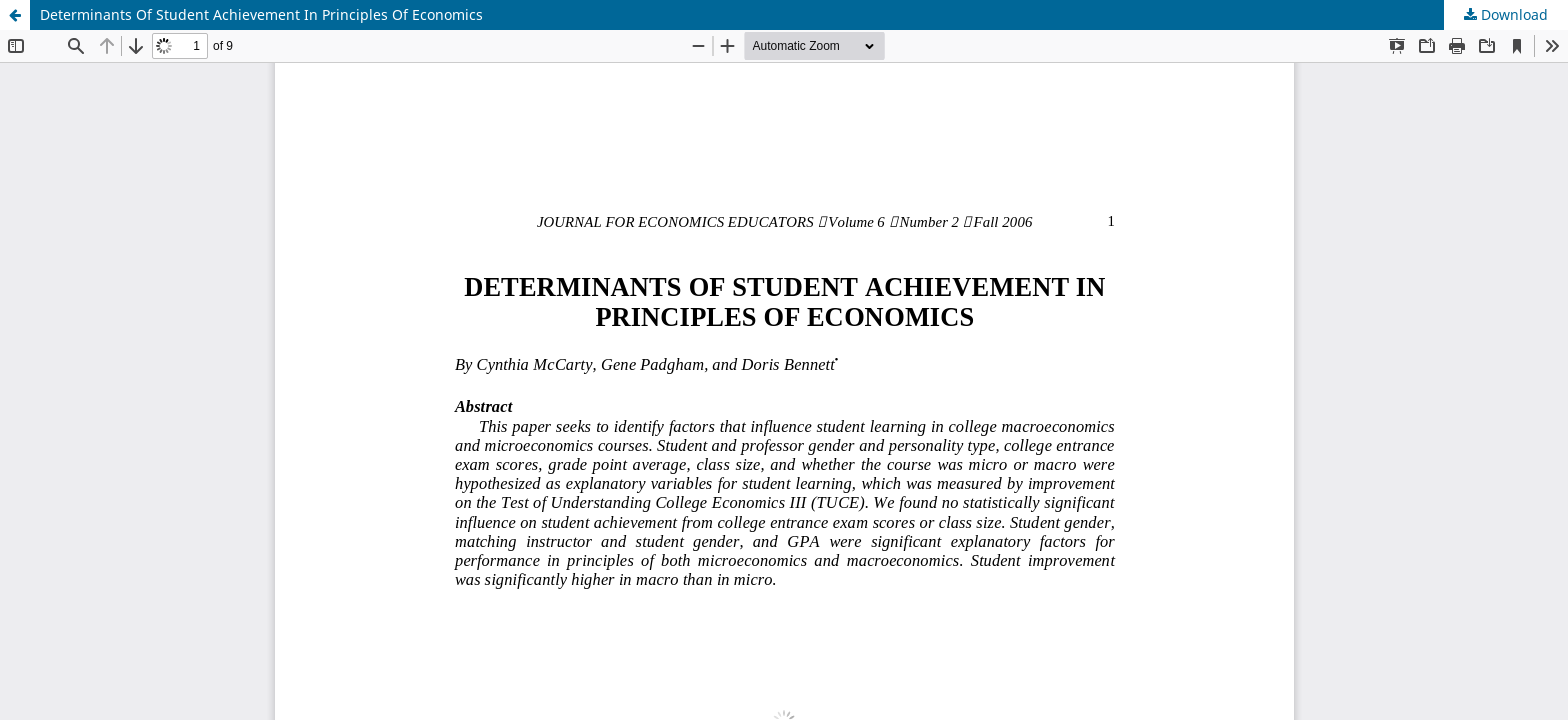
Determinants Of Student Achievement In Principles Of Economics (261, 14)
